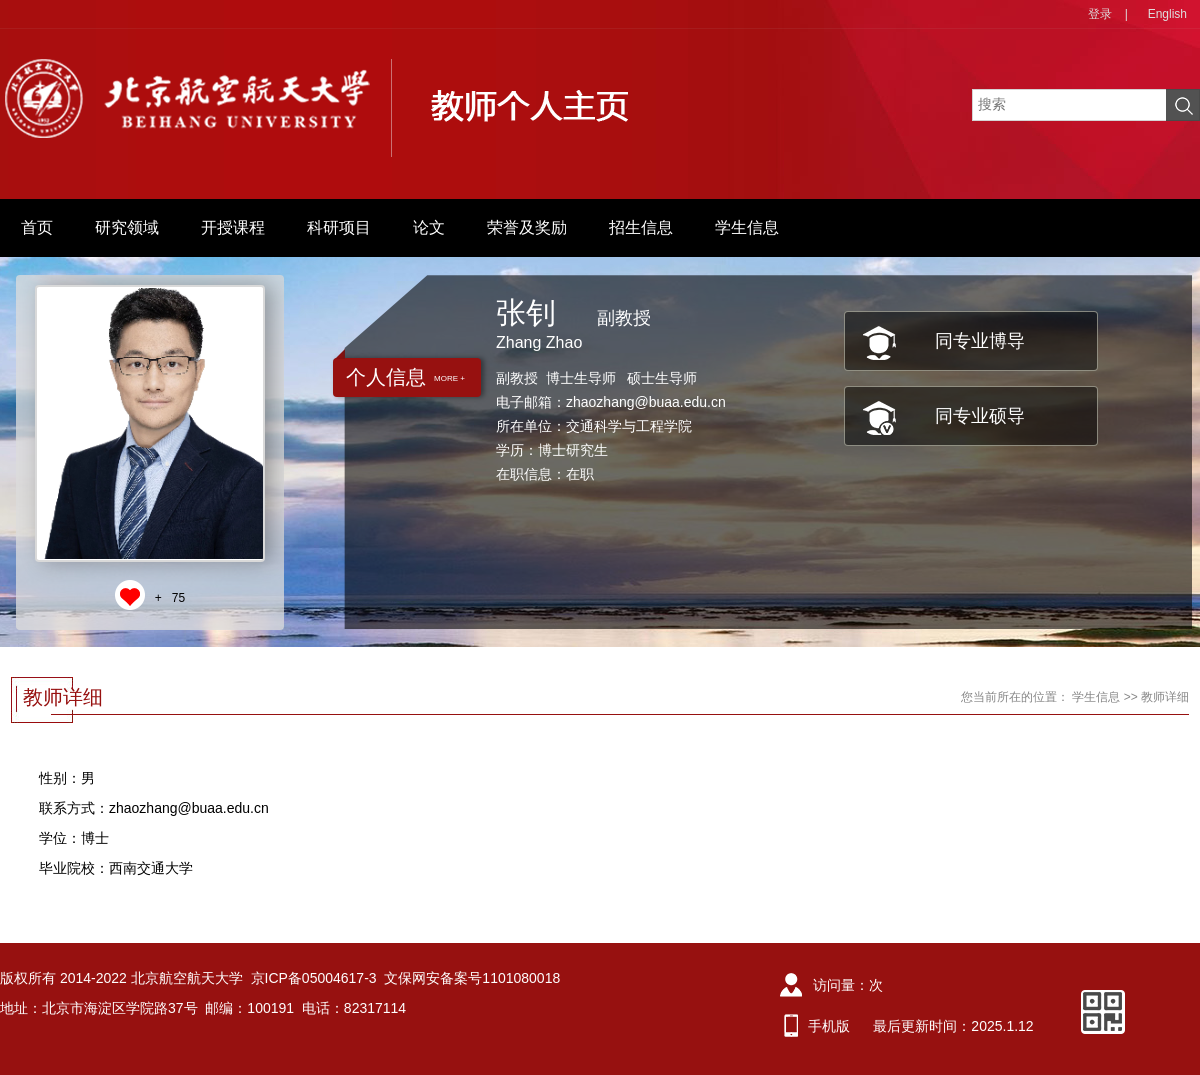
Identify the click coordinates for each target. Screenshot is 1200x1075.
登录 (1100, 14)
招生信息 (641, 227)
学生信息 (747, 227)
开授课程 (233, 227)
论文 (429, 227)
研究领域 (127, 227)
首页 (37, 227)
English (1167, 14)
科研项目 (339, 227)
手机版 (829, 1026)
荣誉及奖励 (527, 227)
